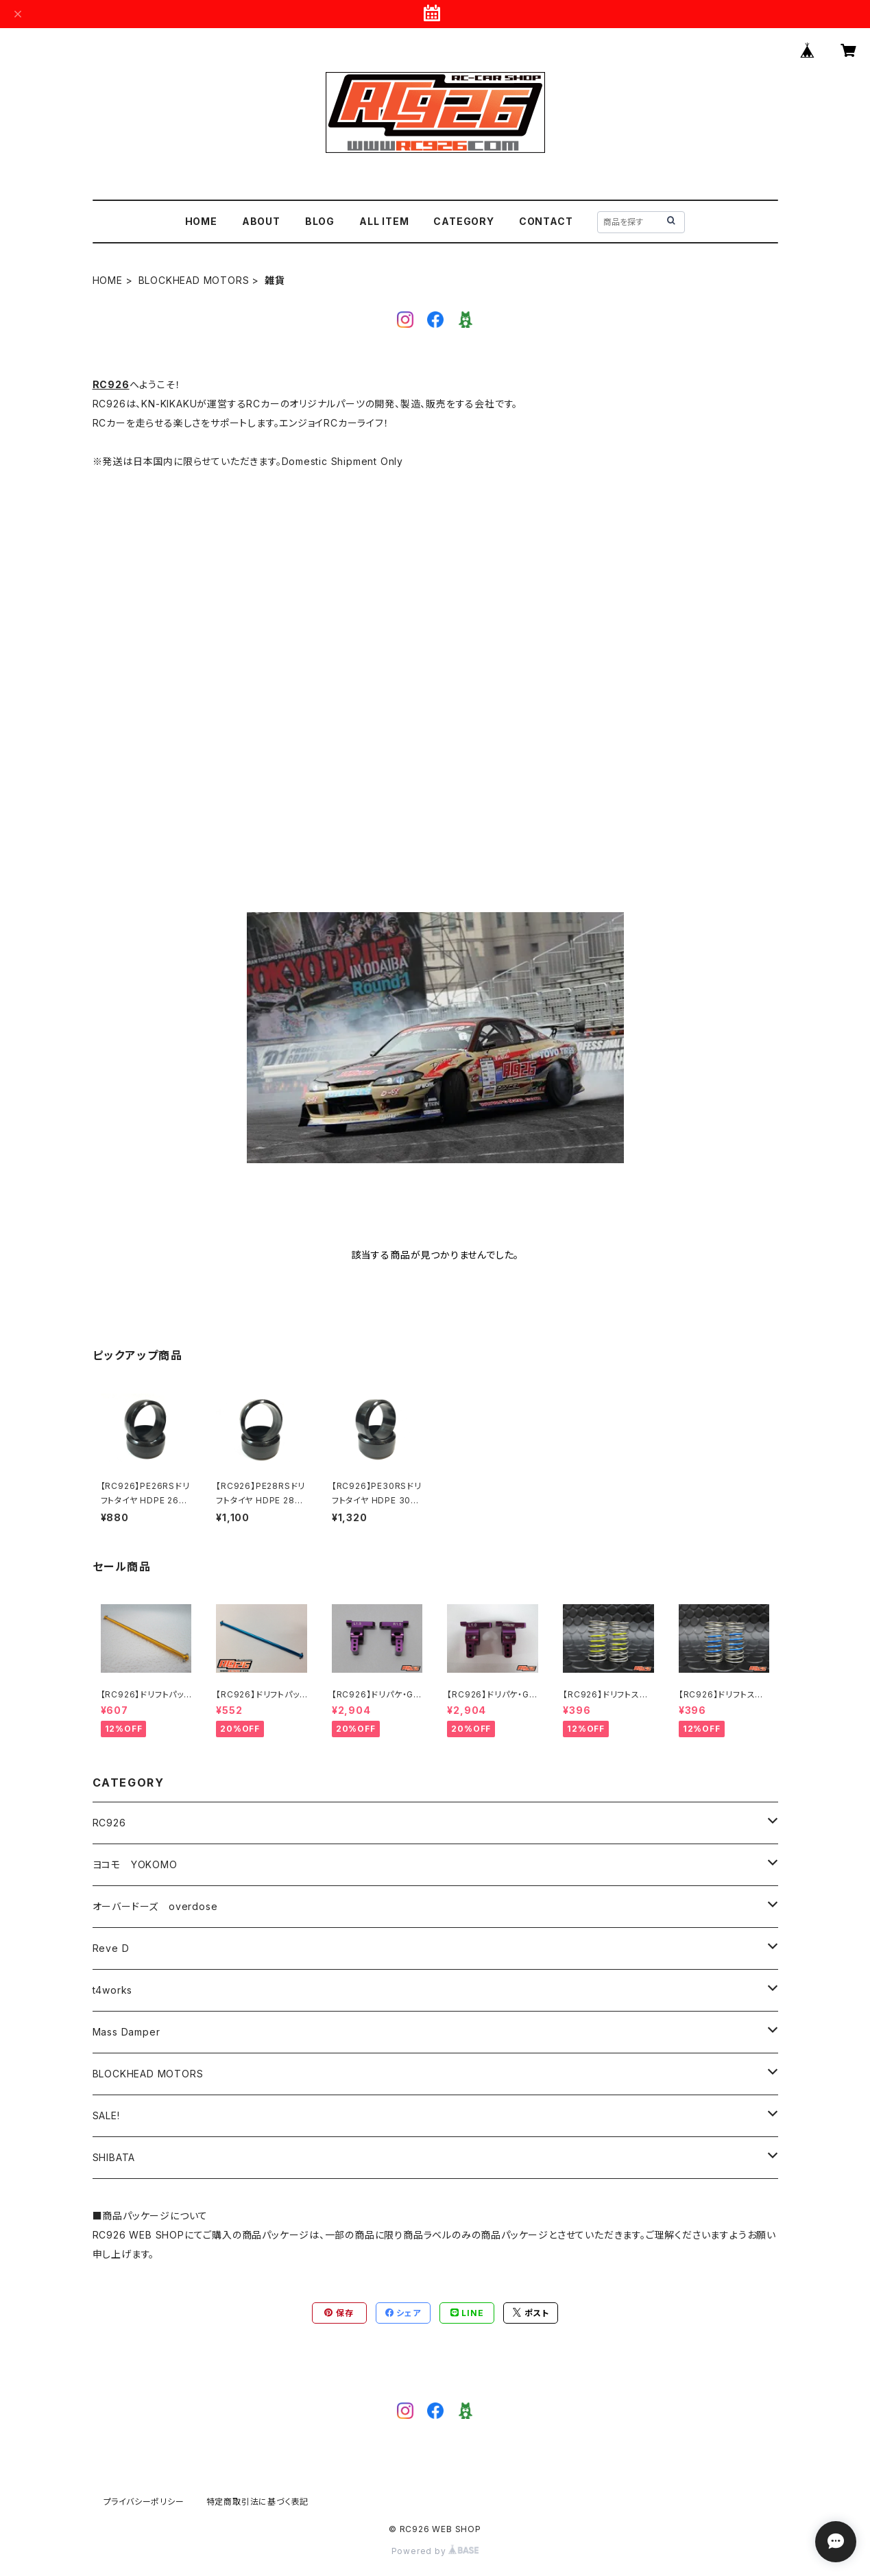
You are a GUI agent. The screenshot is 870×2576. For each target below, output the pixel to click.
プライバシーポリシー (144, 2501)
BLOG (320, 221)
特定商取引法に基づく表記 (257, 2501)
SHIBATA (114, 2157)
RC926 (111, 384)
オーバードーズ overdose (155, 1906)
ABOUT (261, 221)
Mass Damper (126, 2032)
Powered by (435, 2551)
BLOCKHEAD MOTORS (194, 280)
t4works (113, 1990)
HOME (201, 221)
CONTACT (546, 221)
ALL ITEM (384, 221)
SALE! (106, 2115)
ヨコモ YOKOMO (135, 1864)
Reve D (111, 1948)
